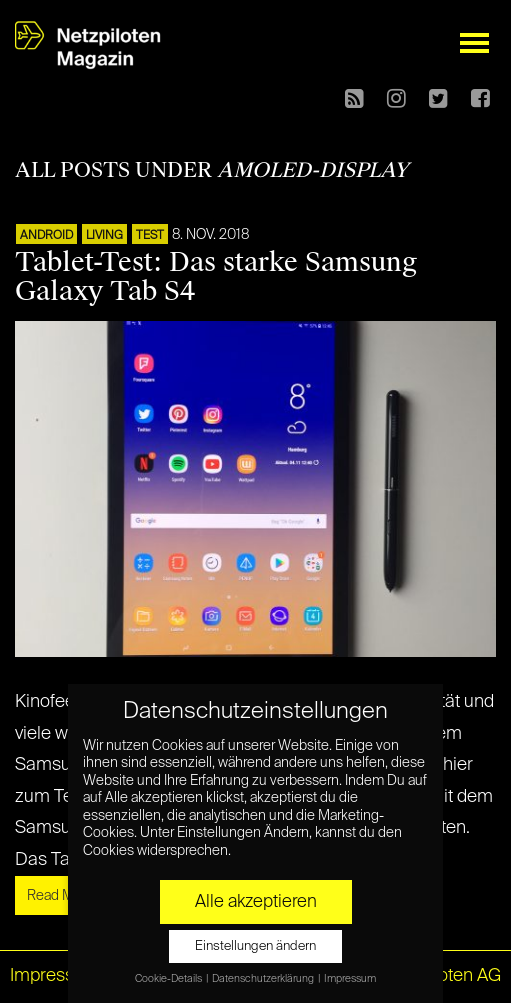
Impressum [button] (350, 979)
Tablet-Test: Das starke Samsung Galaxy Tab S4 (216, 276)
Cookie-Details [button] (169, 979)
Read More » (65, 896)
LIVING (104, 236)
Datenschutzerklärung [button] (264, 979)
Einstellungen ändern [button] (255, 946)
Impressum (55, 976)
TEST (150, 236)
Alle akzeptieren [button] (256, 902)
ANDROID (46, 236)
